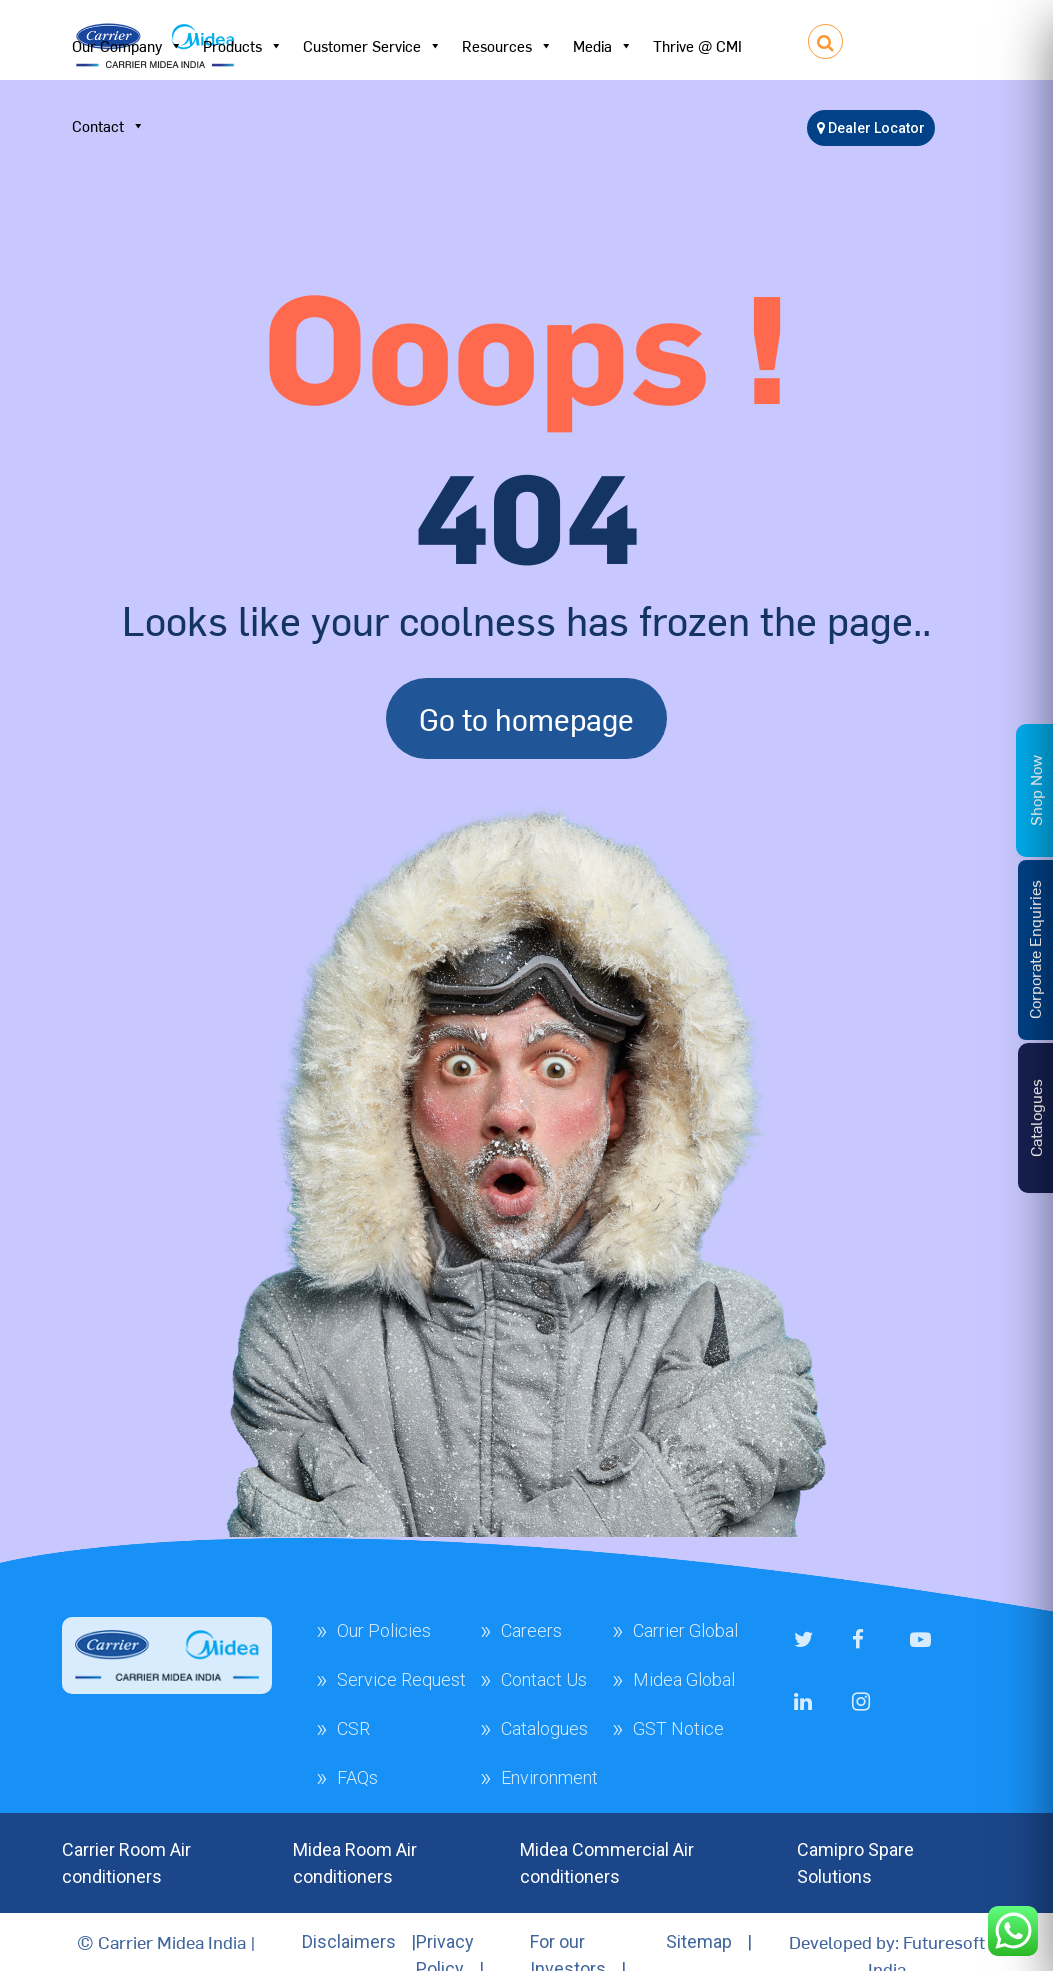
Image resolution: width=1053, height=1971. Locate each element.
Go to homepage (526, 718)
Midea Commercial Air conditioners (607, 1863)
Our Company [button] (127, 46)
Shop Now (1035, 789)
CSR (353, 1728)
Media (603, 46)
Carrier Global (685, 1630)
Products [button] (243, 46)
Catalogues (544, 1728)
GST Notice (678, 1728)
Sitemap (699, 1941)
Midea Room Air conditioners (355, 1863)
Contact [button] (108, 126)
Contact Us (544, 1679)
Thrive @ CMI (697, 45)
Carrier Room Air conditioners (126, 1863)
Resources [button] (507, 46)
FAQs (357, 1777)
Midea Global (684, 1679)
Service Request (401, 1679)
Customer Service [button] (372, 46)
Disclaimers (349, 1941)
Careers (531, 1630)
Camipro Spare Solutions (855, 1863)
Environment (549, 1777)
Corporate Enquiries (1034, 949)
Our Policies (384, 1630)
